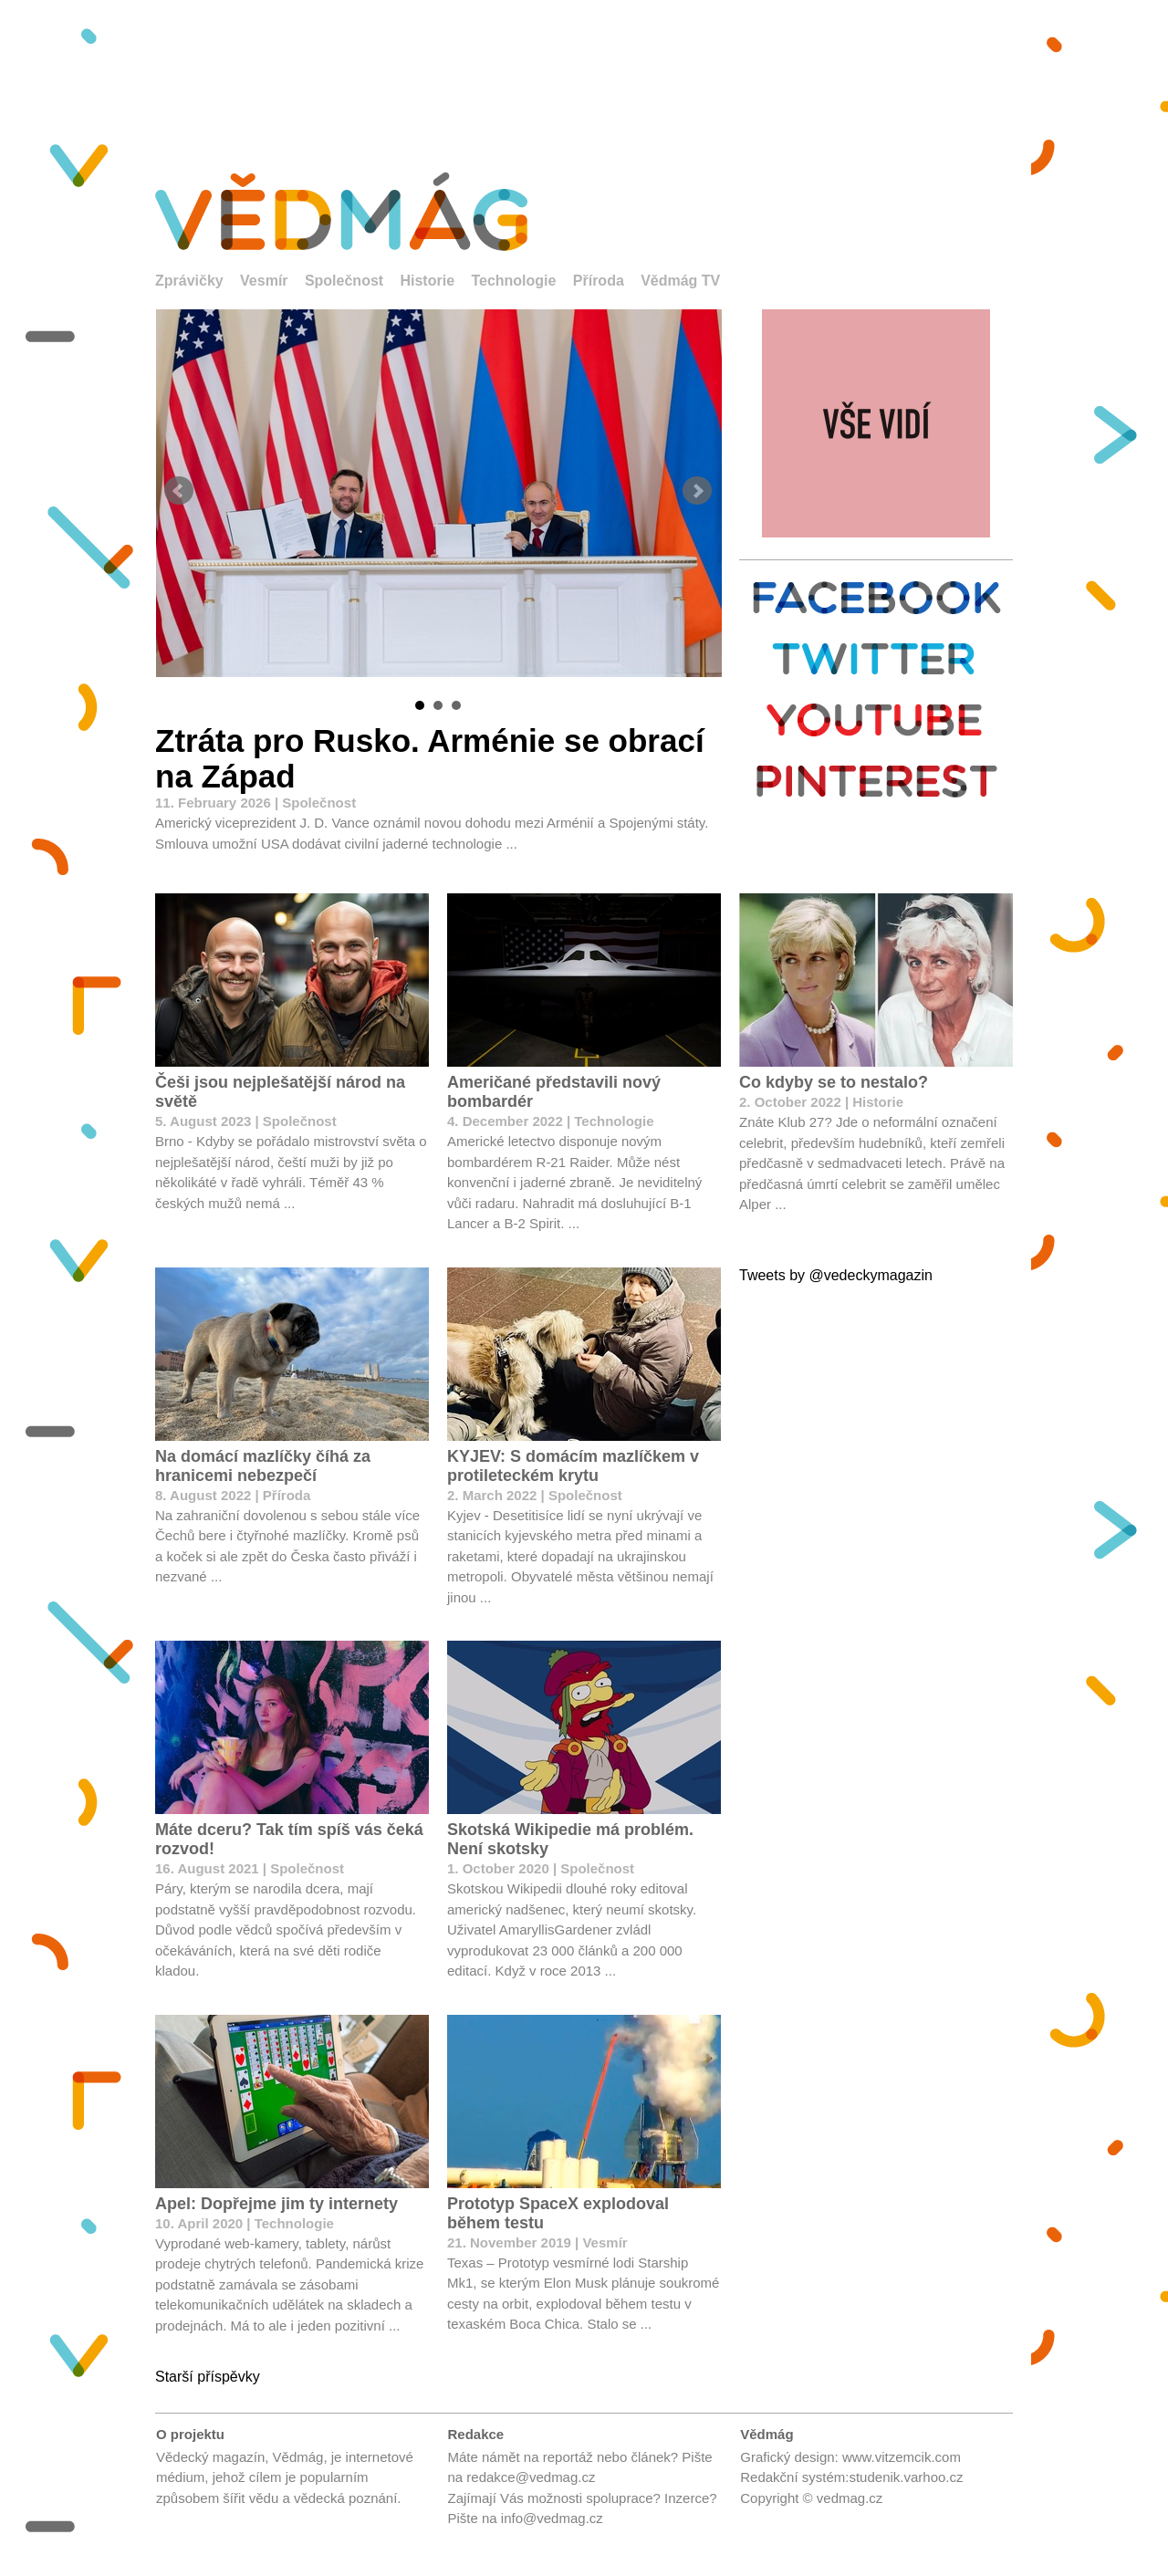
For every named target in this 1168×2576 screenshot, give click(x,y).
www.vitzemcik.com (901, 2457)
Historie (427, 280)
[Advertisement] (584, 73)
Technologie (513, 280)
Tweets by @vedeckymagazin (836, 1275)
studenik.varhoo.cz (906, 2477)
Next (697, 491)
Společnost (344, 280)
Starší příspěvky (207, 2376)
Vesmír (263, 280)
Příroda (598, 280)
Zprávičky (189, 280)
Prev (178, 491)
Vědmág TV (680, 280)
